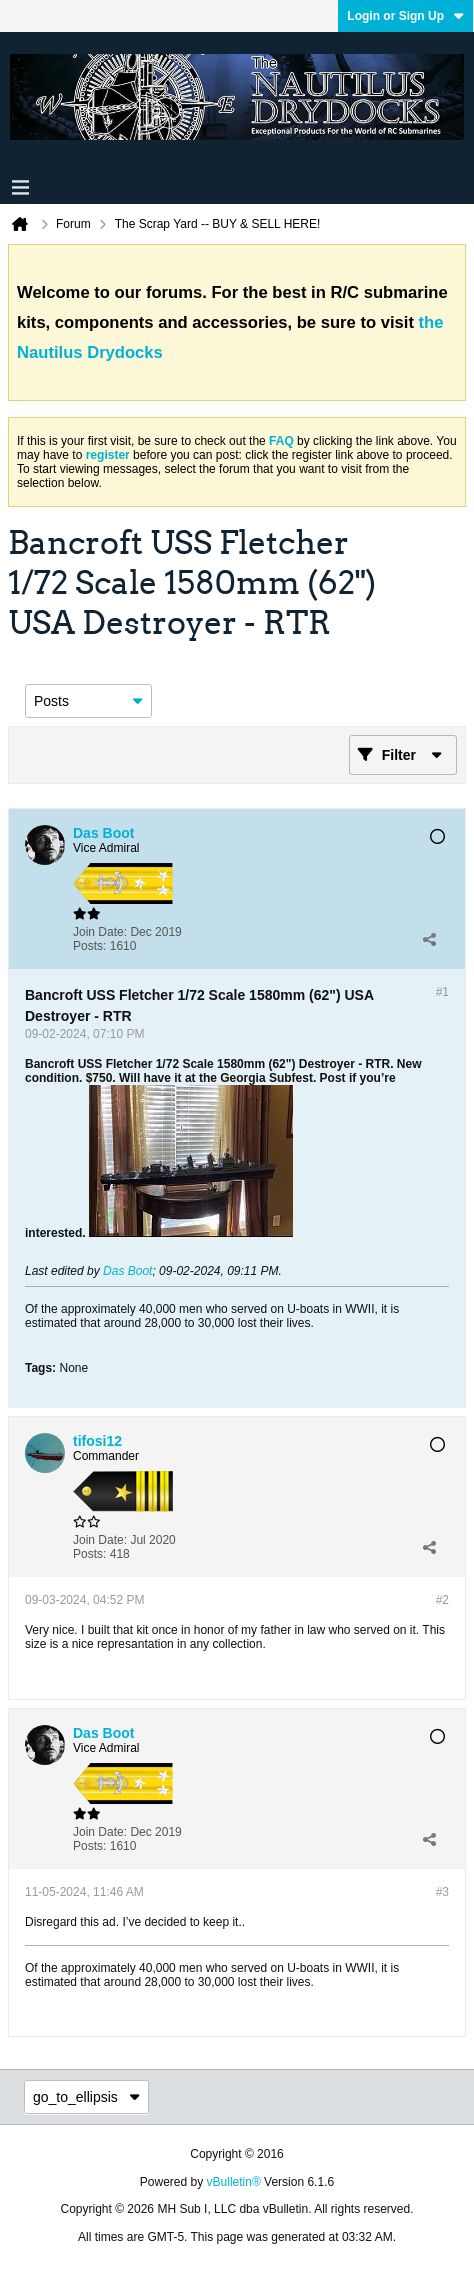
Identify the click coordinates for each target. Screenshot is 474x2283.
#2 (442, 1600)
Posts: (89, 946)
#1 (442, 992)
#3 (442, 1892)
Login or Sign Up (405, 16)
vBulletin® (234, 2182)
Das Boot (127, 1271)
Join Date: (100, 932)
